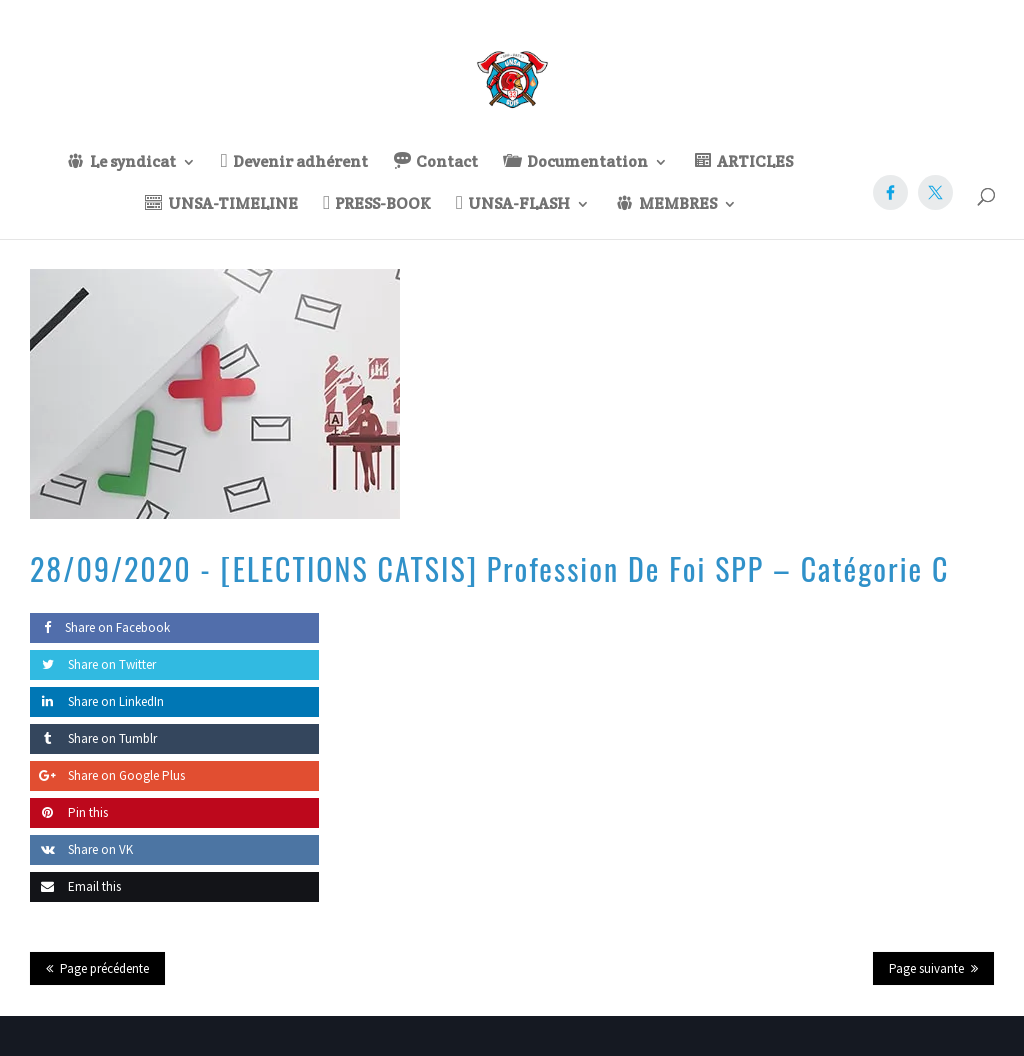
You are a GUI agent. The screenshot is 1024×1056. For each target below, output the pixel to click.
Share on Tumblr (93, 738)
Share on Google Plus (107, 775)
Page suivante (926, 968)
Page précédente (104, 968)
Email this (75, 886)
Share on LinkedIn (97, 701)
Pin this (69, 812)
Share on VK (81, 849)
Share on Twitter (93, 664)
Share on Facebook (100, 627)
